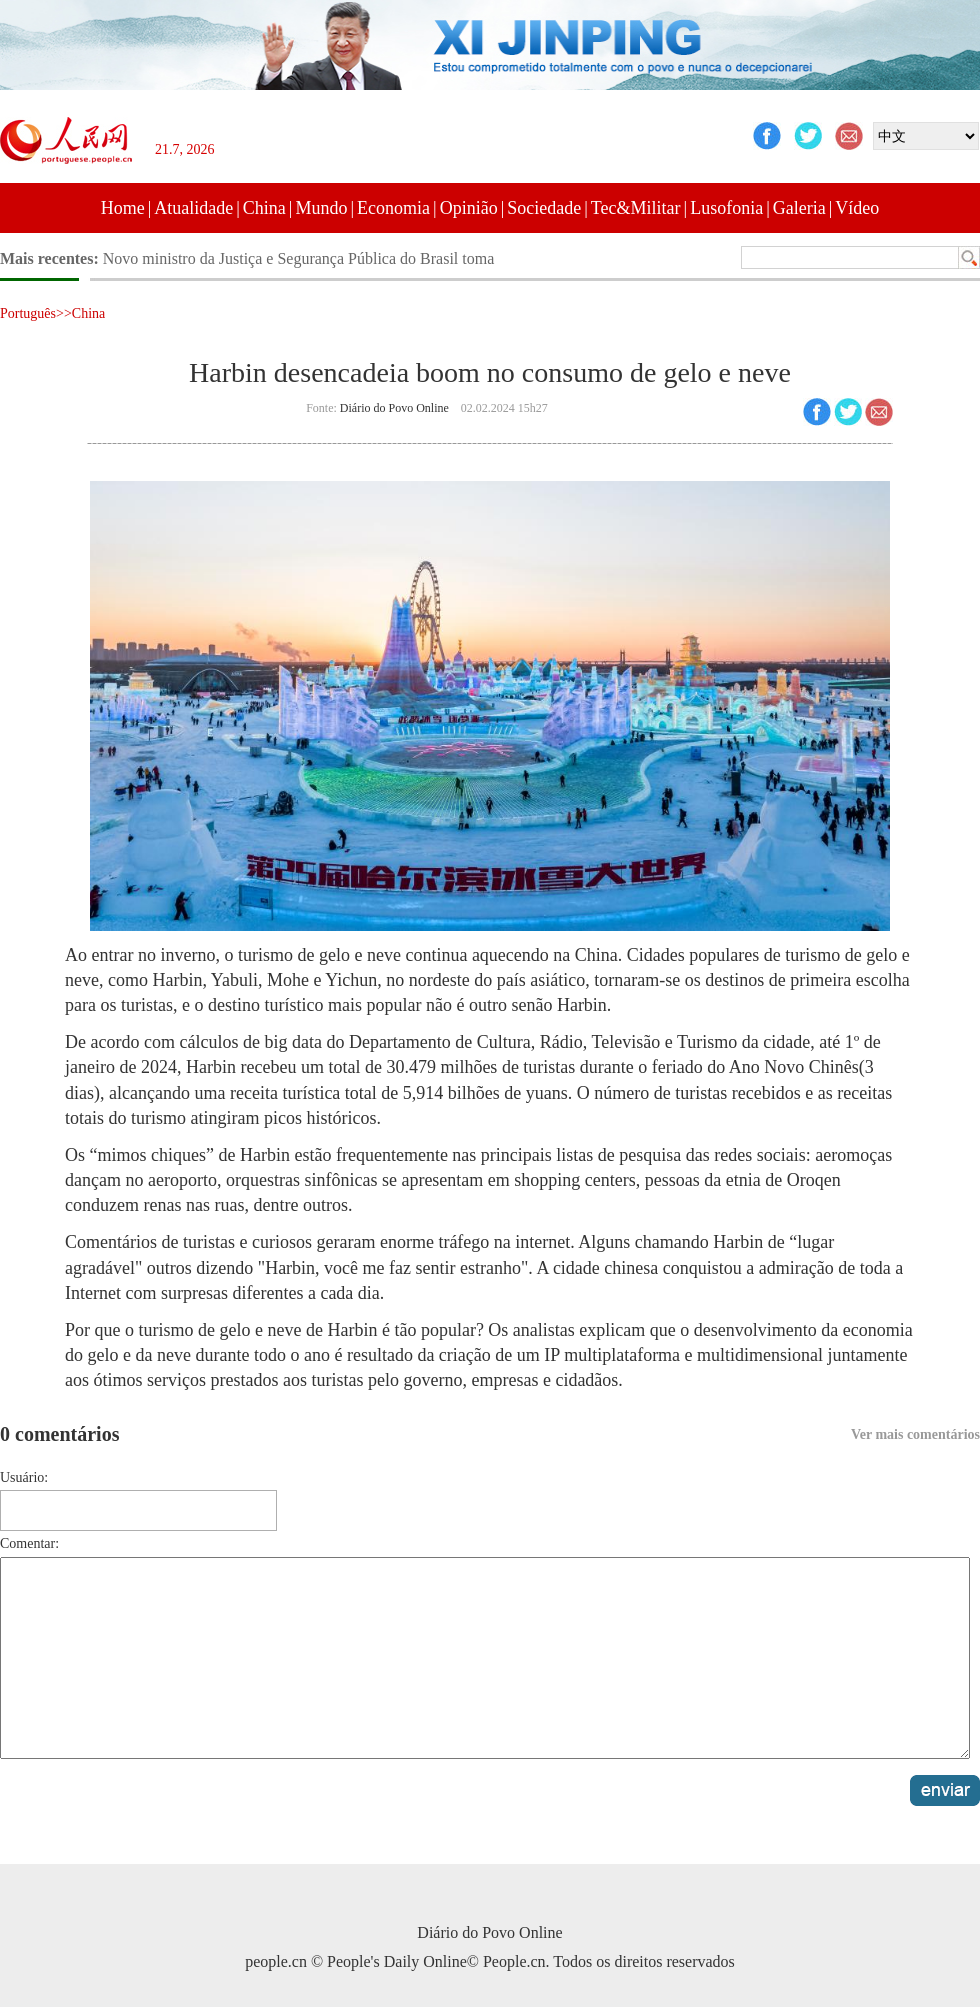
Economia (393, 208)
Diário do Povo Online (394, 408)
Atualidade (193, 208)
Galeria (799, 208)
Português (28, 313)
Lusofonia (726, 208)
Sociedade (544, 208)
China (264, 208)
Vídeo (857, 208)
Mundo (321, 208)
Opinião (469, 208)
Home (123, 208)
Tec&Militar (636, 208)
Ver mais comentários (915, 1434)
